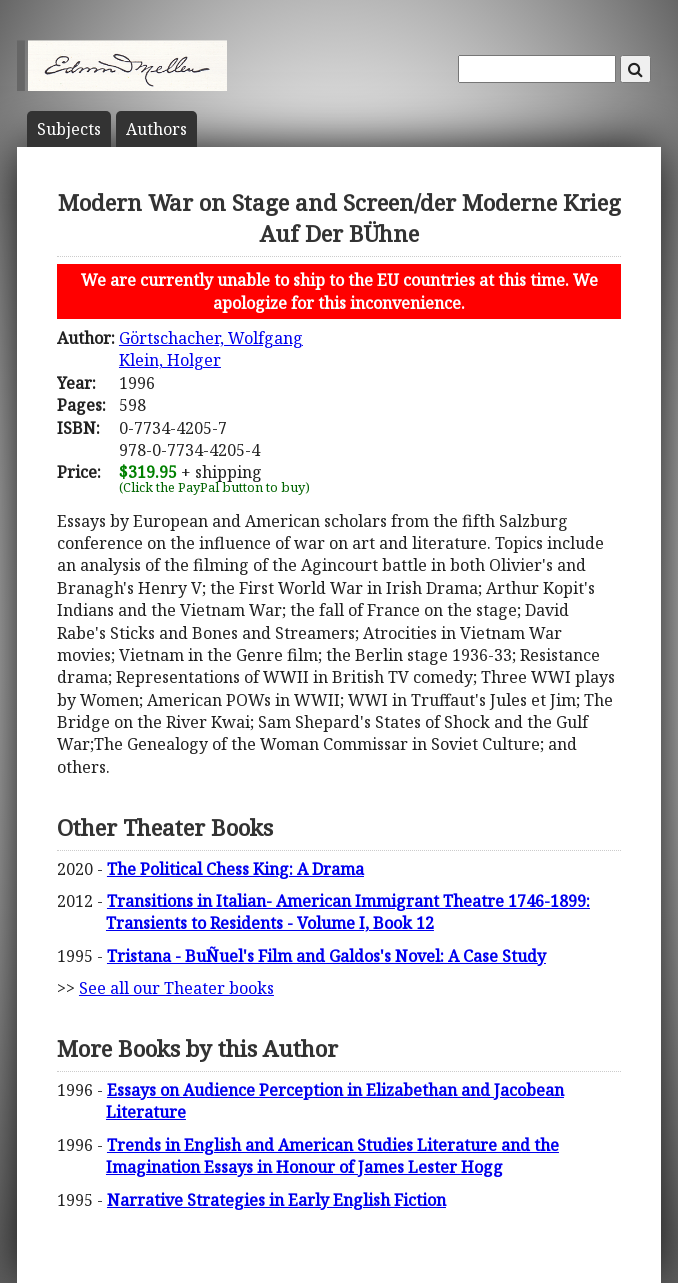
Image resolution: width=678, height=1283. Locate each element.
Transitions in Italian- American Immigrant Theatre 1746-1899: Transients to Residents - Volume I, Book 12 (348, 912)
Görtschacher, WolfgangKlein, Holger (211, 349)
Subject (69, 129)
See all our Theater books (176, 988)
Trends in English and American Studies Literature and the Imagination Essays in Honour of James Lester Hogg (332, 1156)
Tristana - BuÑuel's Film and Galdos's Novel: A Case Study (326, 956)
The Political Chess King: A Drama (235, 869)
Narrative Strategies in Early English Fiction (276, 1200)
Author (156, 129)
